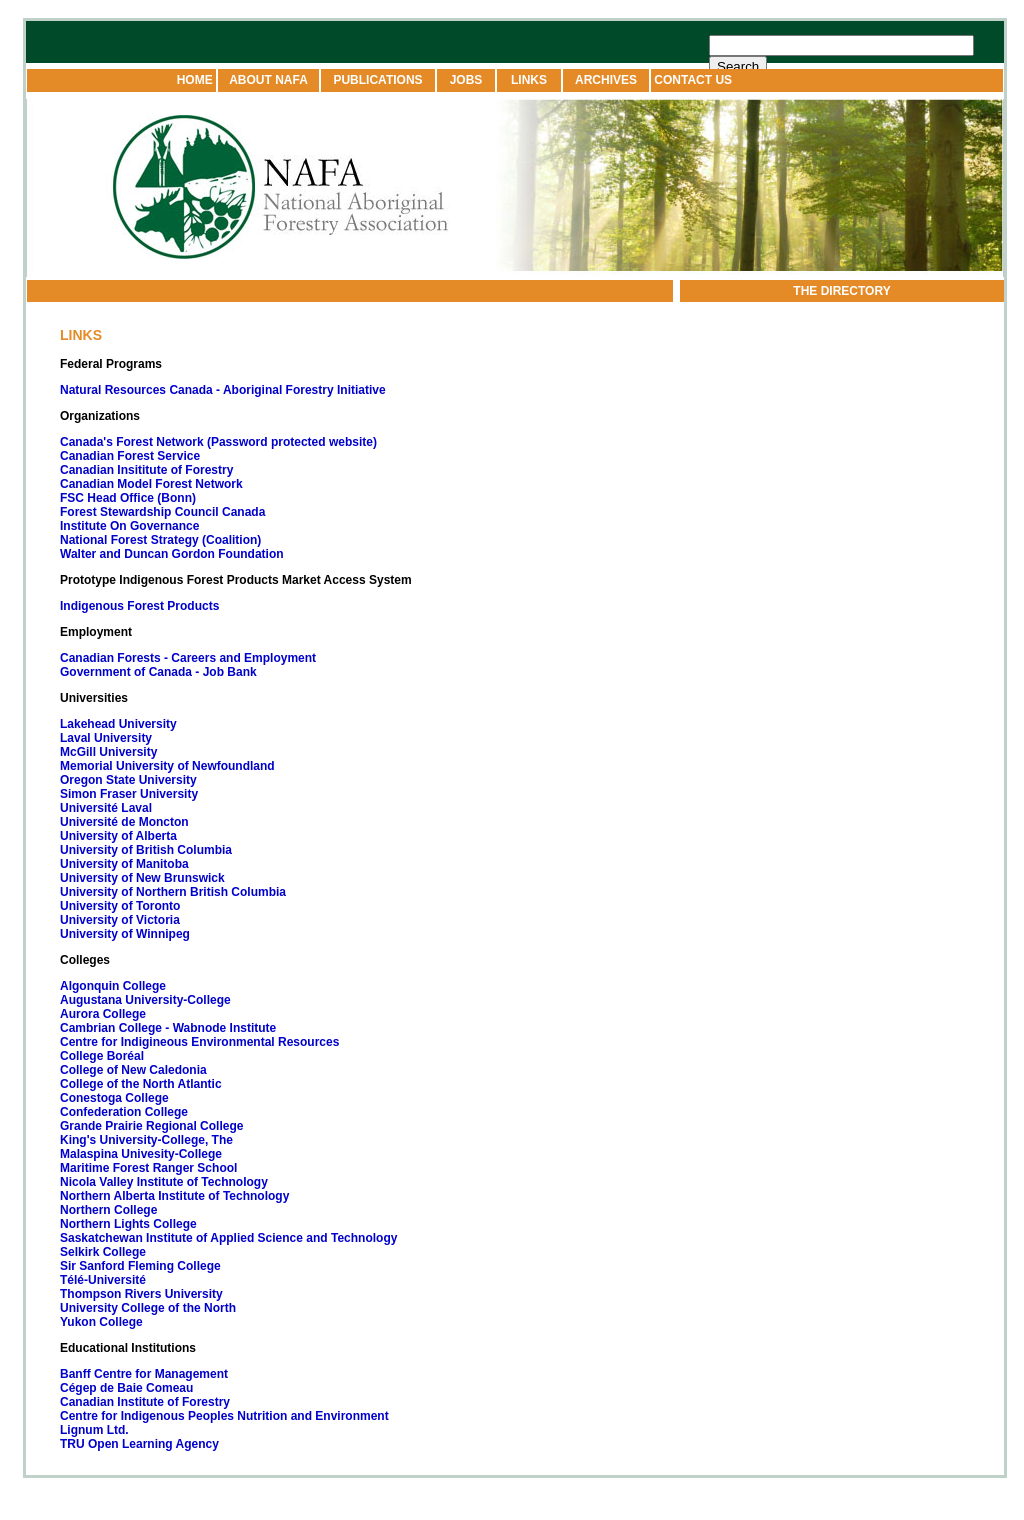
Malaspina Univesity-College (141, 1154)
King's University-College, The (146, 1140)
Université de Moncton (124, 822)
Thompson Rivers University (141, 1294)
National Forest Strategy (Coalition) (160, 540)
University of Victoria (120, 920)
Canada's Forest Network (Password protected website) (220, 442)
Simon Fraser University (129, 794)
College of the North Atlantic (141, 1084)
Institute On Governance (129, 526)
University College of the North (148, 1308)
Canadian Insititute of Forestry (146, 470)
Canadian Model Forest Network (151, 484)
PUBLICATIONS (377, 80)
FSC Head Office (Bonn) (128, 498)
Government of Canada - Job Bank (158, 672)
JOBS (466, 80)
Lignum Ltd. (94, 1430)
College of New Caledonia (133, 1070)
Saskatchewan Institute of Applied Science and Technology (228, 1238)
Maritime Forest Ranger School (148, 1168)
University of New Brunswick (142, 878)
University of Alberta (118, 836)
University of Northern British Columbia (173, 892)
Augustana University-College (145, 1000)
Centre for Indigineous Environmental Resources (199, 1042)
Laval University (106, 738)
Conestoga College (114, 1098)
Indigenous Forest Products (139, 606)
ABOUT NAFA (268, 80)
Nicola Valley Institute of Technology (164, 1182)
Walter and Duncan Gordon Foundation (172, 554)
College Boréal (102, 1056)
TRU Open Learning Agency (139, 1444)
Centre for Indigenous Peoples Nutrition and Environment (224, 1416)
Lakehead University (118, 724)
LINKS (529, 80)
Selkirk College (103, 1252)
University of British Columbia (146, 850)
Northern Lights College (128, 1224)
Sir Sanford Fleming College (140, 1266)
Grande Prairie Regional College (151, 1126)
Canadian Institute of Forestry (145, 1402)
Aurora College (103, 1014)
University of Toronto (120, 906)
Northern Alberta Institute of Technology (174, 1196)
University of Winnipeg (125, 934)
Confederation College (124, 1112)
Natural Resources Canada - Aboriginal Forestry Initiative (223, 390)
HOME (196, 80)
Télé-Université (103, 1280)
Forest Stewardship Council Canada (162, 512)
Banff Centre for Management (144, 1374)
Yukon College (101, 1322)
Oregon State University (128, 780)
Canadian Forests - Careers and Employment (188, 658)
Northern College (108, 1210)
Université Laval (106, 808)
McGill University (108, 752)
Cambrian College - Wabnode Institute (168, 1028)
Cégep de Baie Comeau (126, 1388)
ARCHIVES (606, 80)
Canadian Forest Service (130, 456)
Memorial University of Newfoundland (167, 766)
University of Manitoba (124, 864)
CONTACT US (691, 80)
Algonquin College (113, 986)
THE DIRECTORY (841, 291)
